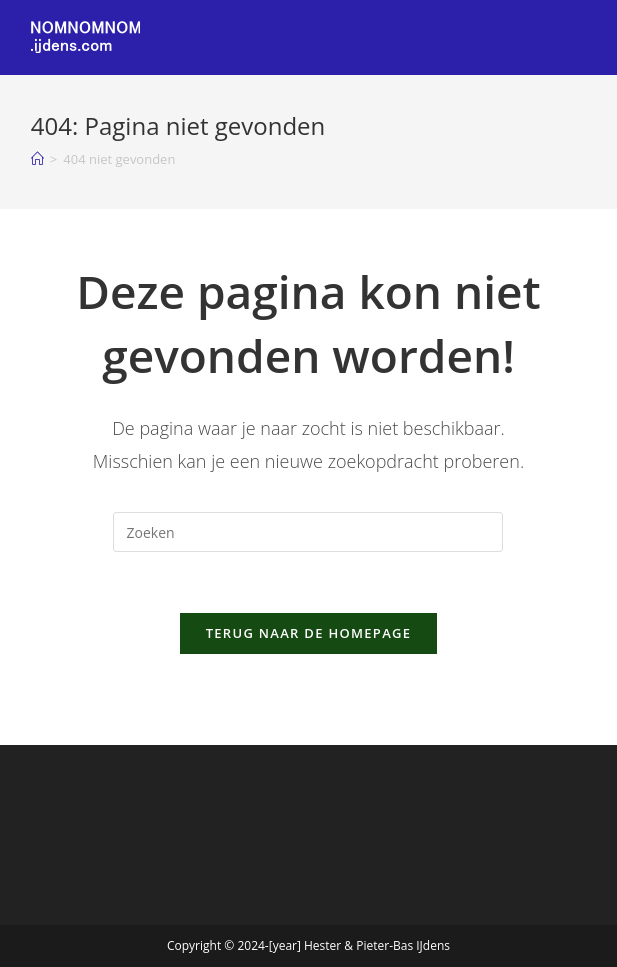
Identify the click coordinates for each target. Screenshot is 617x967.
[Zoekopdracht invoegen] (308, 532)
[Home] (37, 159)
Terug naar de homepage (309, 633)
